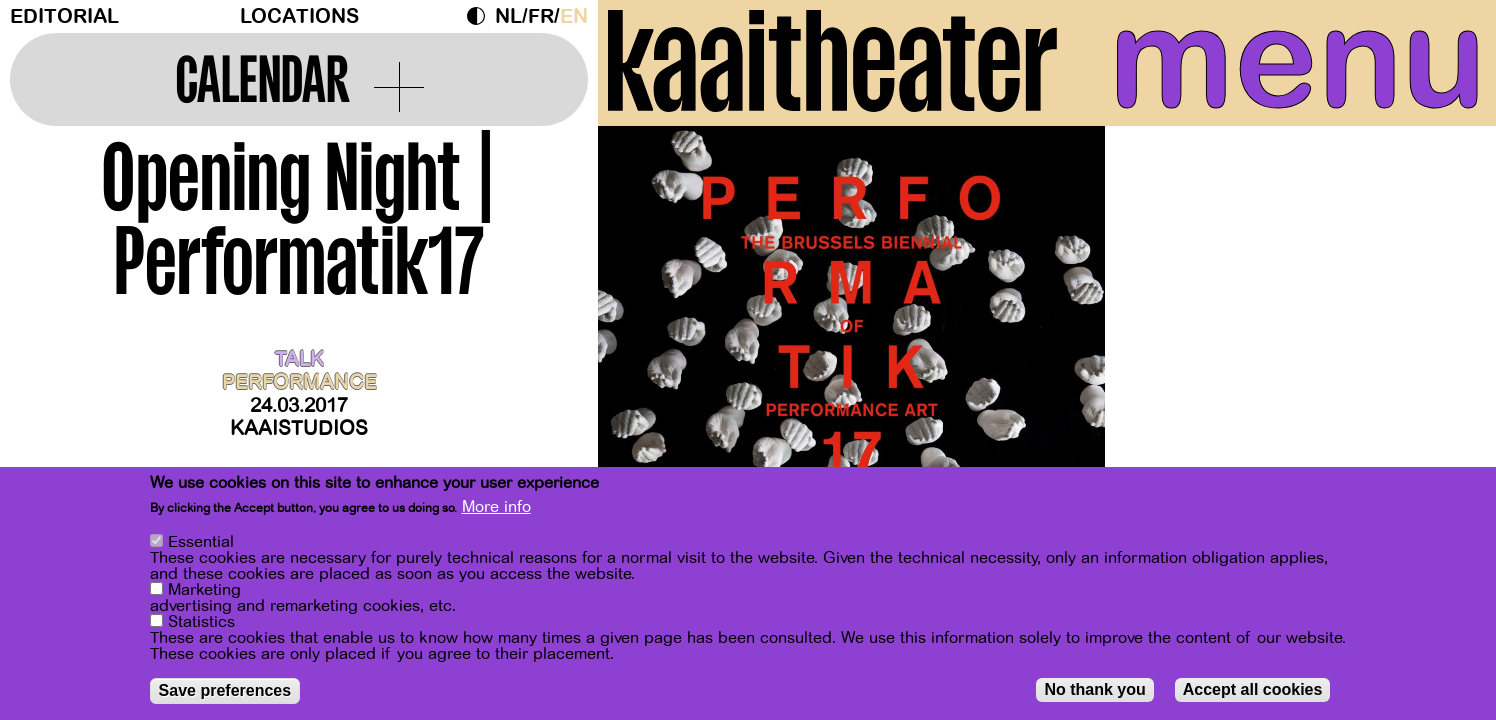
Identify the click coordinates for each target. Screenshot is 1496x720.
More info (496, 507)
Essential (201, 542)
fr (541, 16)
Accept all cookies (1253, 689)
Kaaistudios (299, 428)
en (574, 16)
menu (1297, 60)
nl (508, 16)
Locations (299, 16)
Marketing (204, 590)
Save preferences (225, 690)
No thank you (1094, 689)
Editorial (64, 16)
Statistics (201, 622)
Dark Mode (481, 16)
